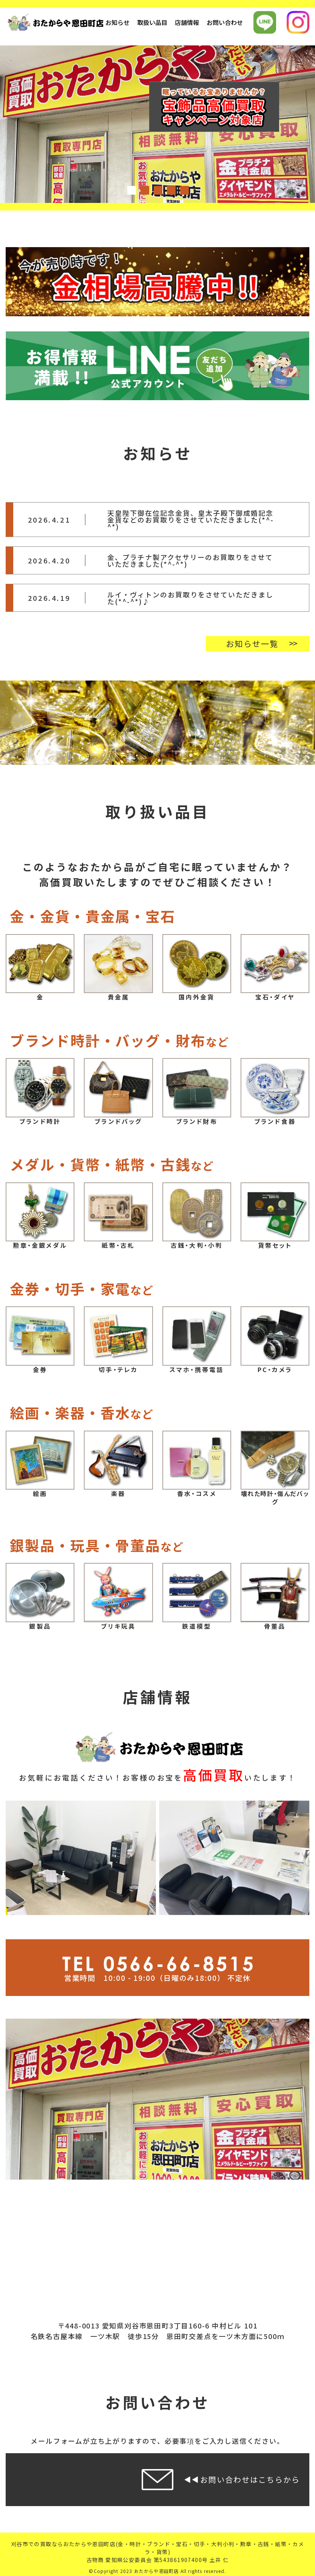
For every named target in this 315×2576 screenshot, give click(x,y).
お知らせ (117, 22)
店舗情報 (187, 22)
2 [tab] (144, 189)
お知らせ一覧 (252, 643)
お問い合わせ (225, 22)
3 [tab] (157, 189)
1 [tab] (131, 189)
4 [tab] (170, 189)
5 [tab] (184, 189)
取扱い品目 (152, 22)
